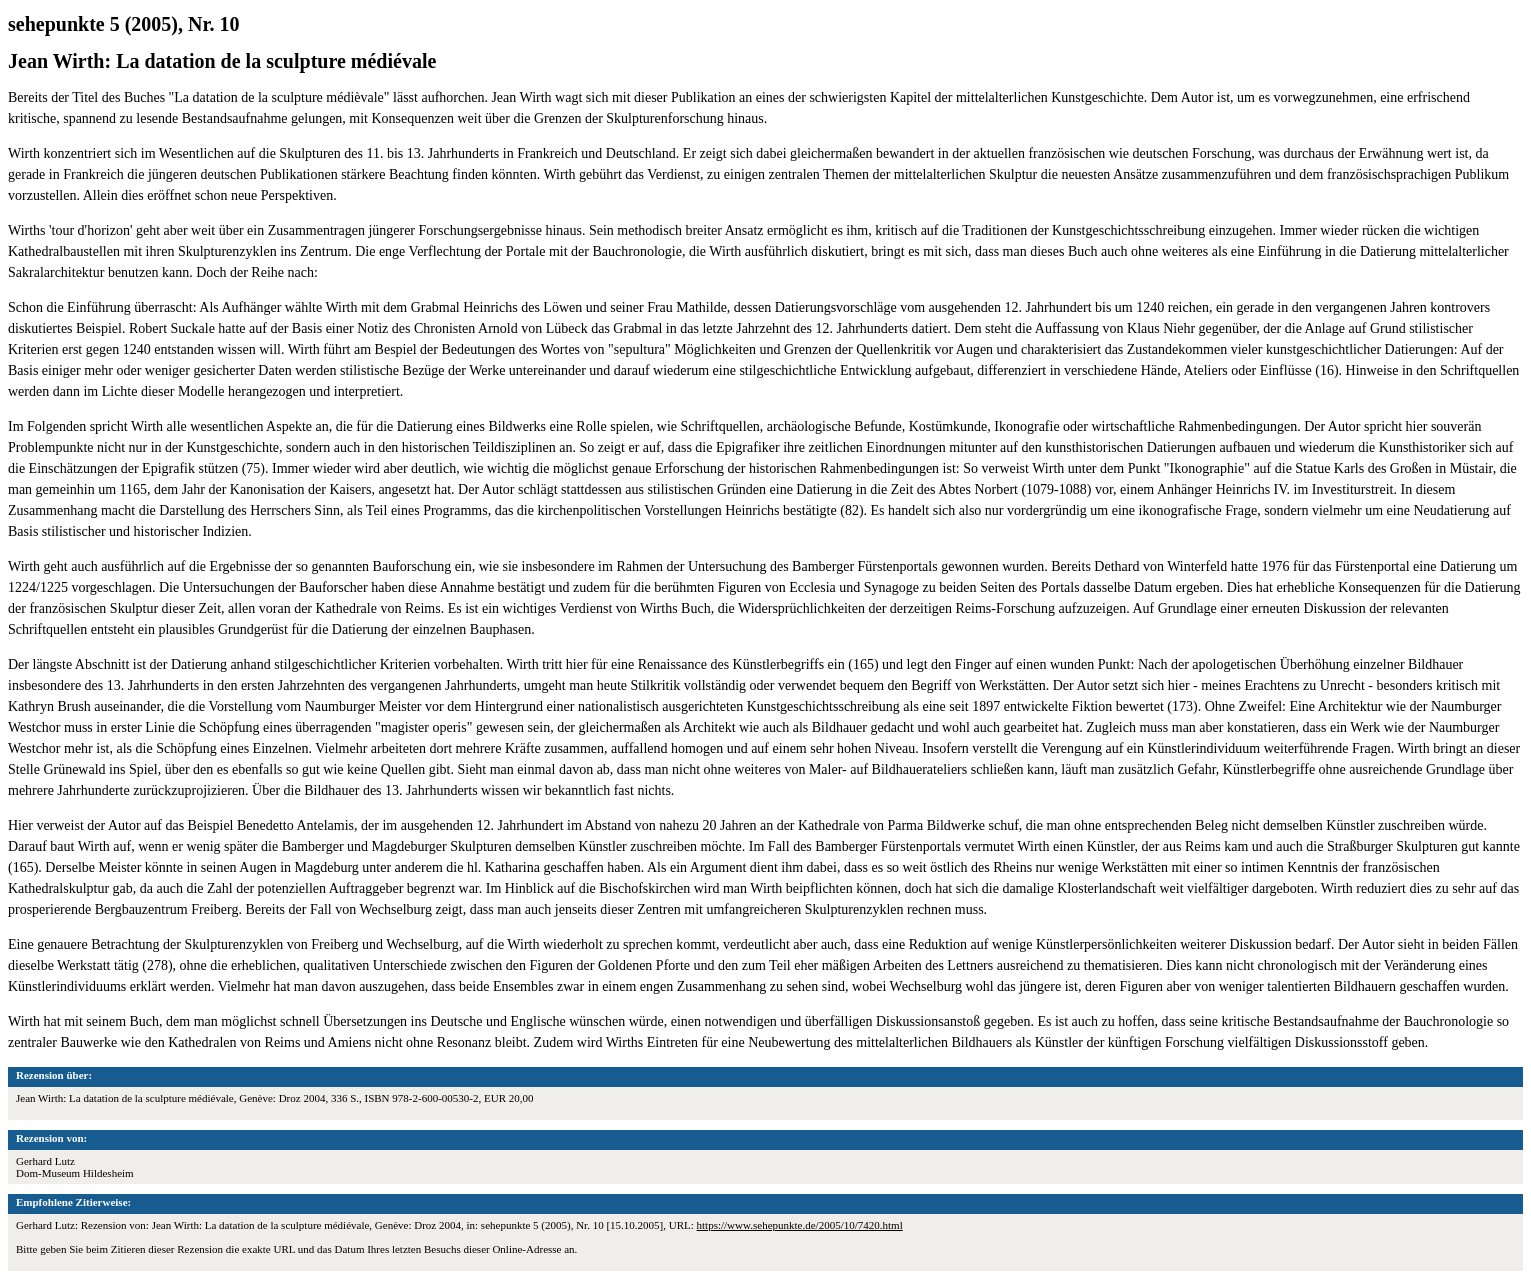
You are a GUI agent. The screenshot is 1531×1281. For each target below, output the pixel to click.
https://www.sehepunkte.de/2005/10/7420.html (800, 1225)
